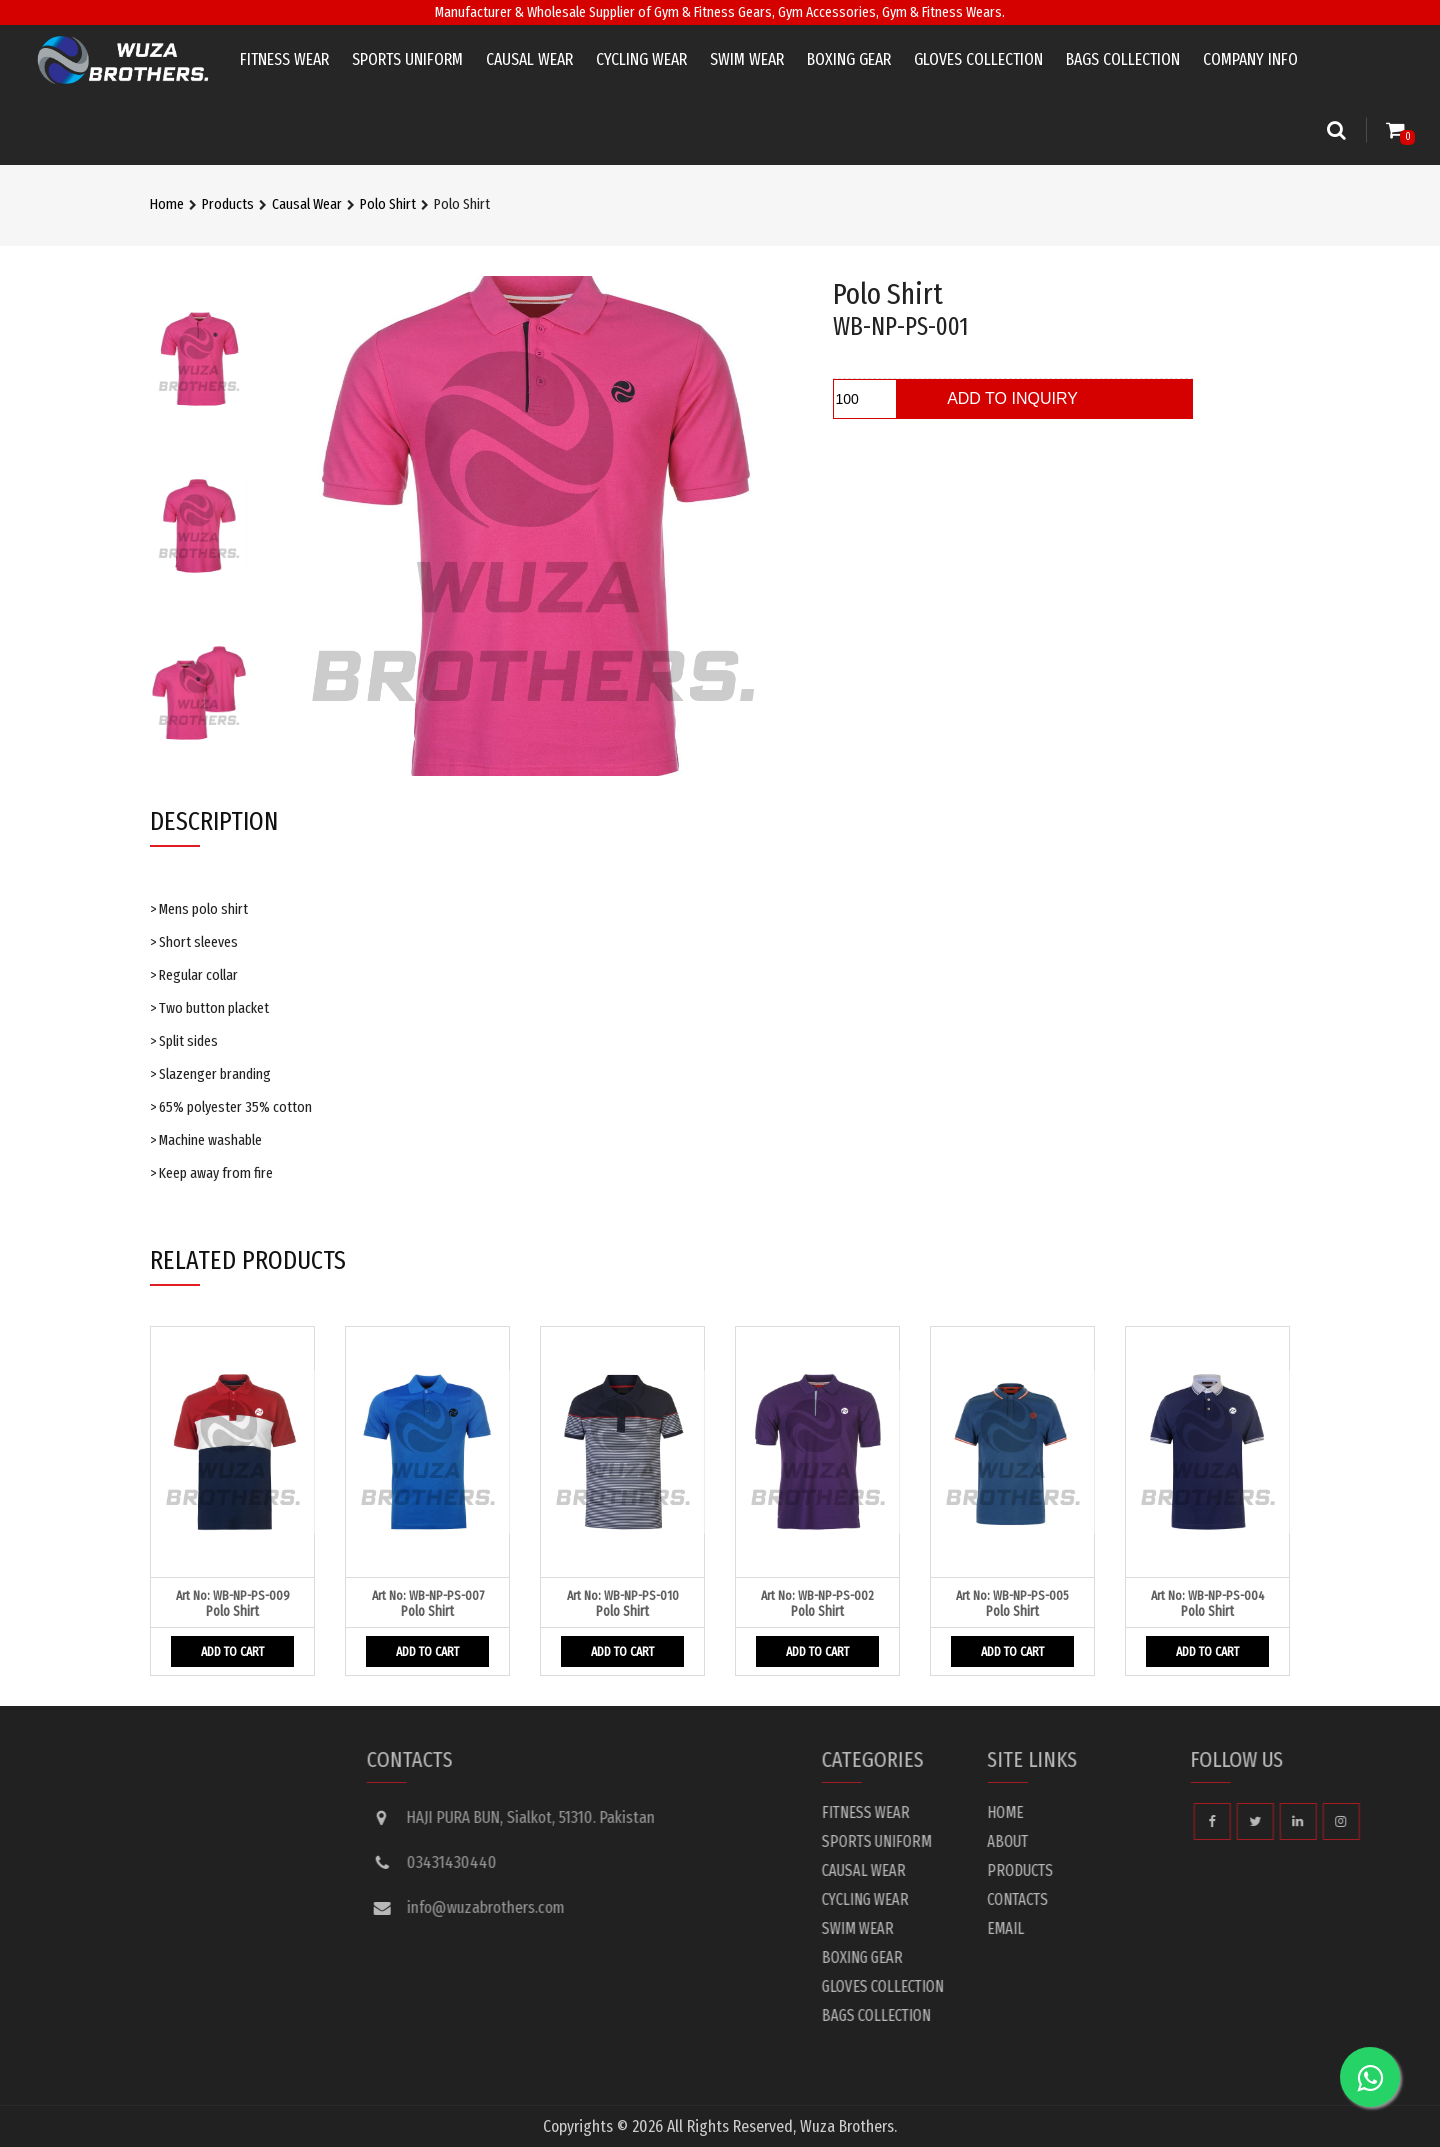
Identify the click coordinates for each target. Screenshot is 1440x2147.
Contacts (1224, 1899)
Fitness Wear (284, 59)
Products (228, 204)
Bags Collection (1123, 59)
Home (167, 204)
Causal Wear (529, 59)
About (1214, 1841)
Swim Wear (747, 59)
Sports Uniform (407, 59)
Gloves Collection (978, 59)
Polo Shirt (388, 204)
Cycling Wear (641, 59)
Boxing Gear (849, 59)
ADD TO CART (232, 1651)
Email (1212, 1928)
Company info (1250, 59)
